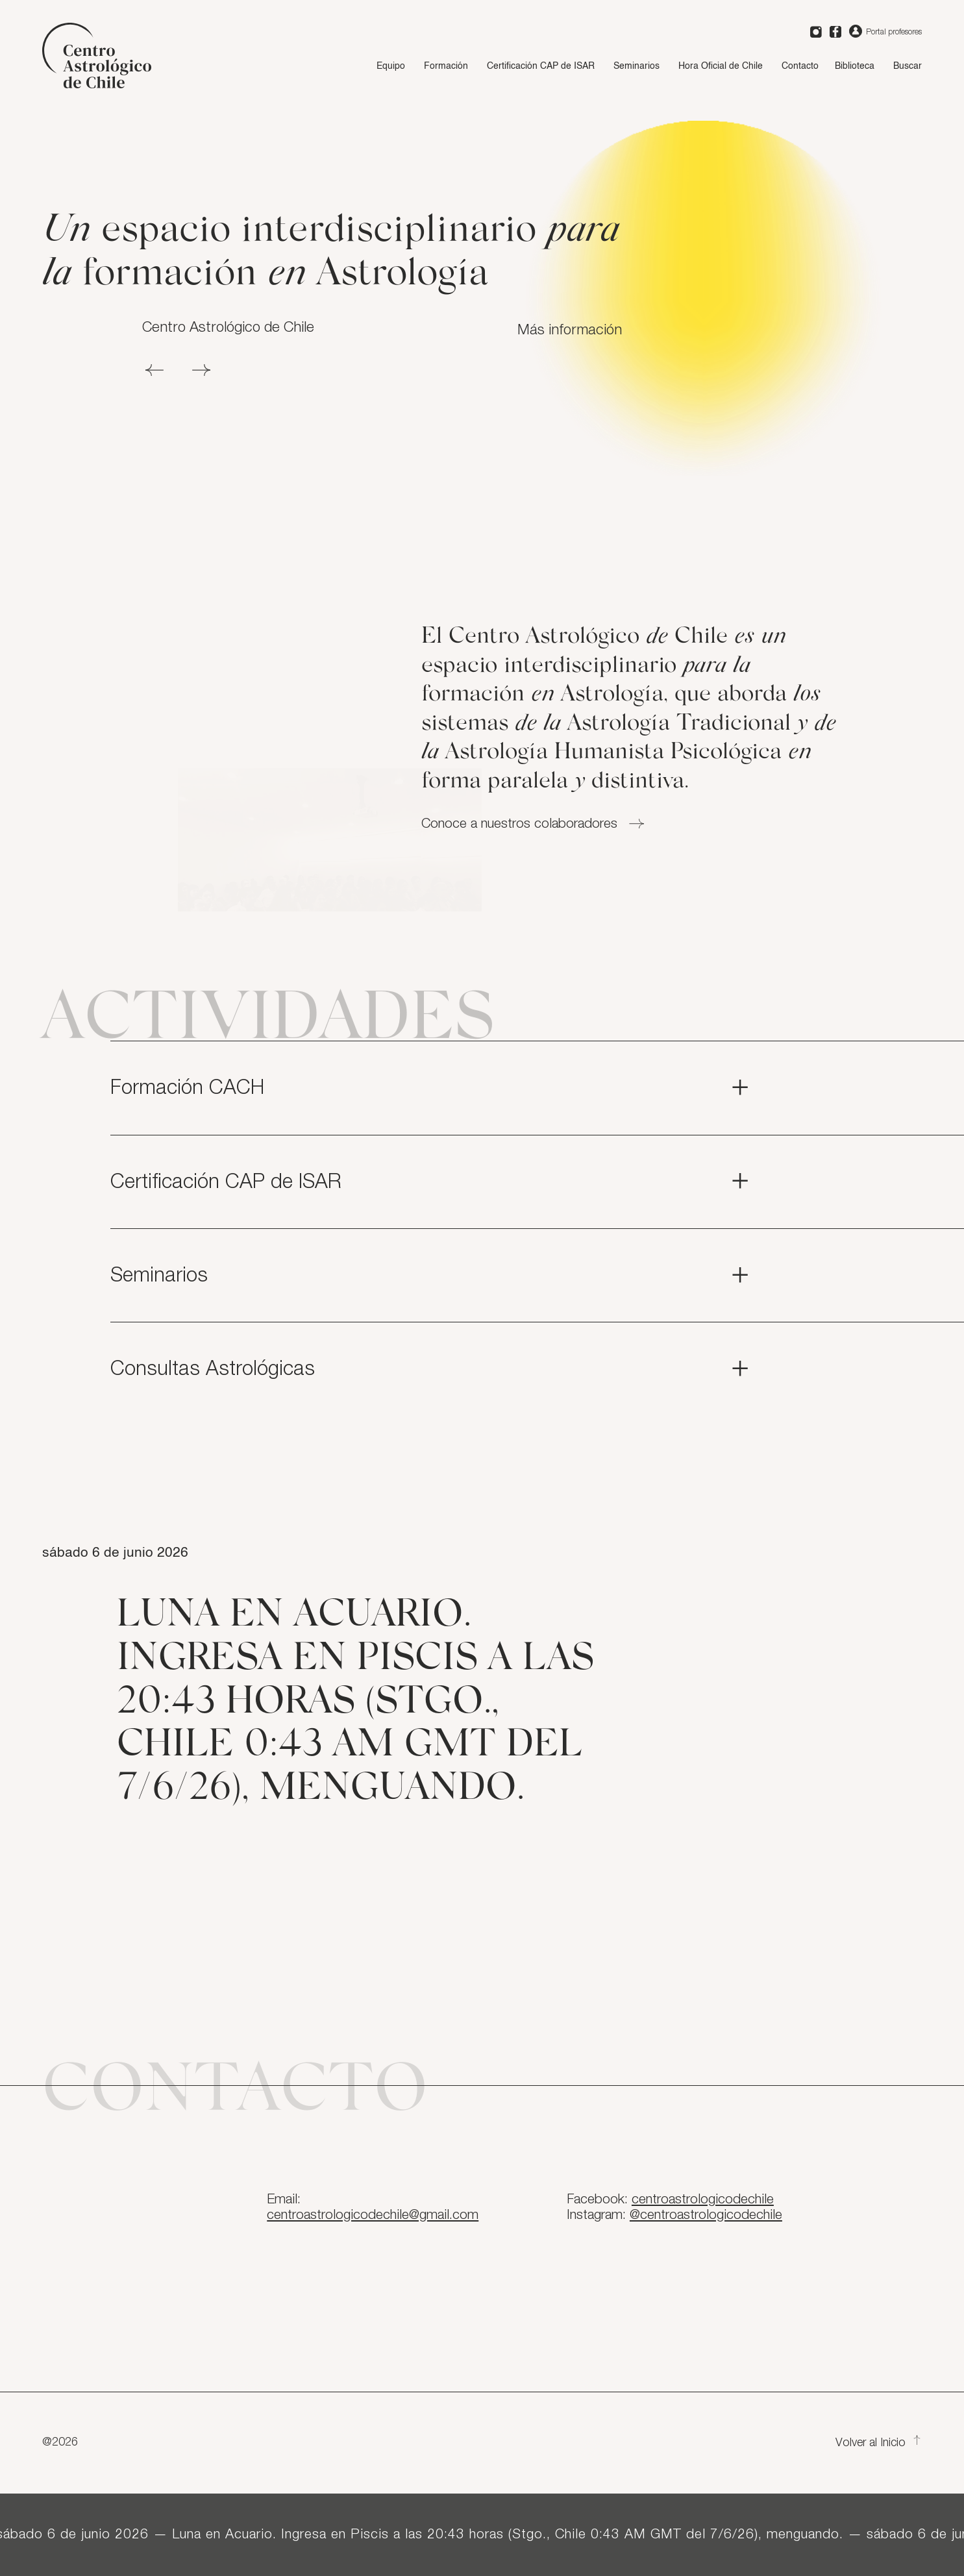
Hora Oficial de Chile (720, 66)
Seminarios (636, 66)
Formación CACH (430, 1088)
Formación (446, 66)
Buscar (907, 66)
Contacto (800, 66)
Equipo (391, 66)
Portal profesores (885, 32)
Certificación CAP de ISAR (541, 66)
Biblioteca (854, 66)
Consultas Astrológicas (430, 1369)
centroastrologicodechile (703, 2199)
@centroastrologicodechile (706, 2215)
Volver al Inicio (878, 2443)
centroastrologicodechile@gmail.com (372, 2215)
